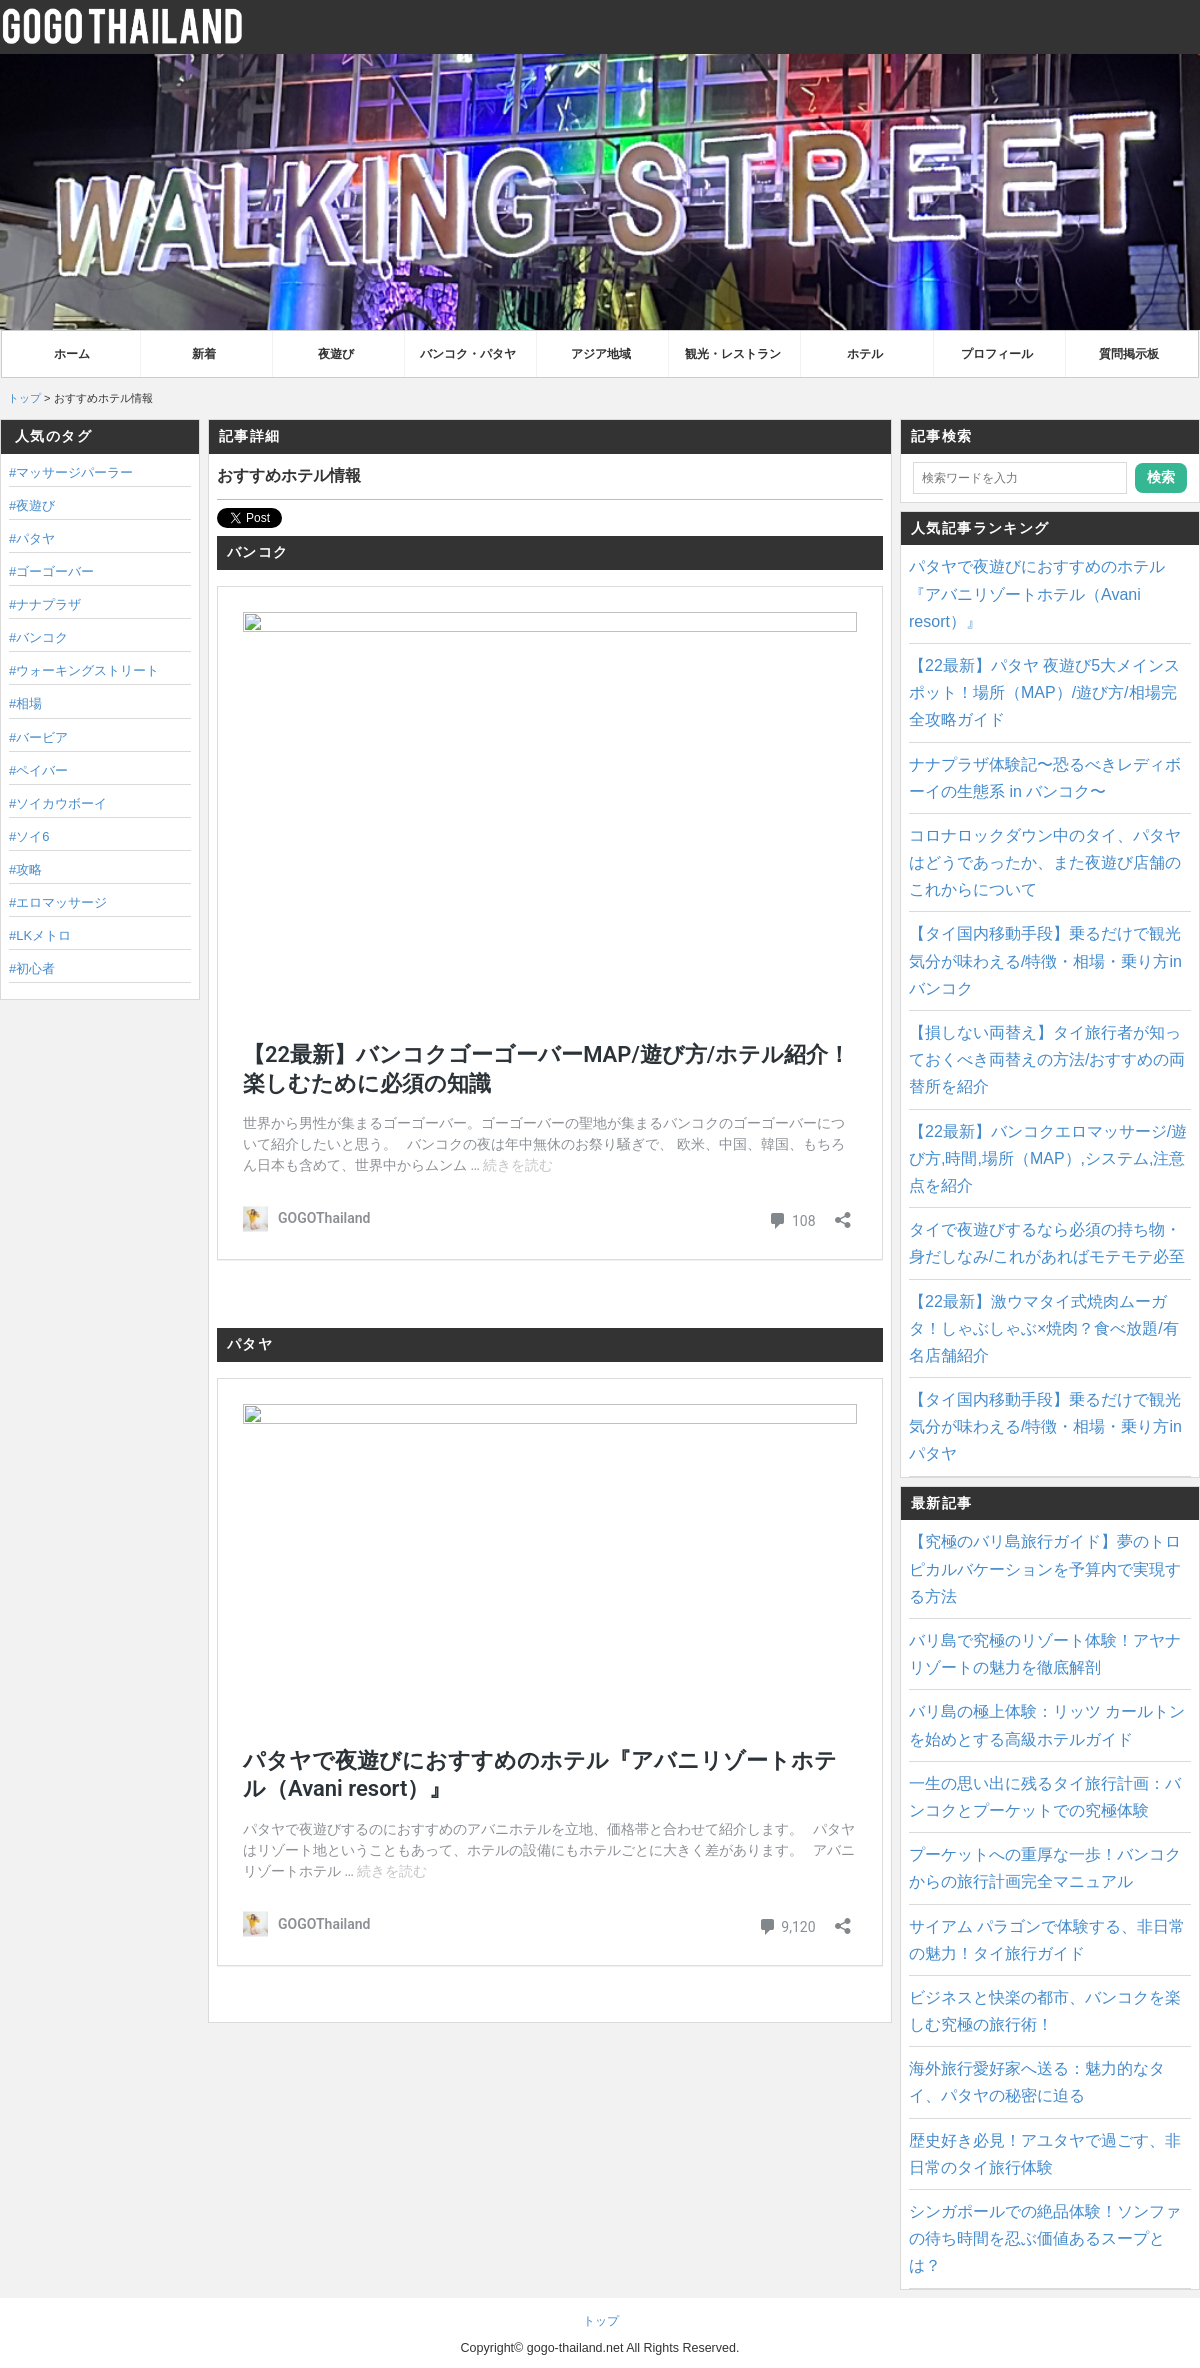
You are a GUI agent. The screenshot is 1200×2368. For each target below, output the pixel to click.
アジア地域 (601, 354)
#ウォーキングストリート (84, 670)
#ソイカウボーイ (58, 803)
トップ (24, 398)
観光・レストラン (733, 354)
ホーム (72, 354)
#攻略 (25, 869)
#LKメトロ (40, 935)
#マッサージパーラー (71, 472)
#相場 (25, 703)
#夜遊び (32, 505)
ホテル (865, 354)
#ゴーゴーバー (51, 571)
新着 (204, 354)
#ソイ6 (29, 836)
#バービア (38, 737)
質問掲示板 (1129, 354)
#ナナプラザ (45, 604)
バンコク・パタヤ (468, 354)
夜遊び (336, 354)
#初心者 (32, 968)
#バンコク (38, 637)
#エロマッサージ (58, 902)
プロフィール (997, 354)
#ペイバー (38, 770)
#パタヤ (32, 538)
